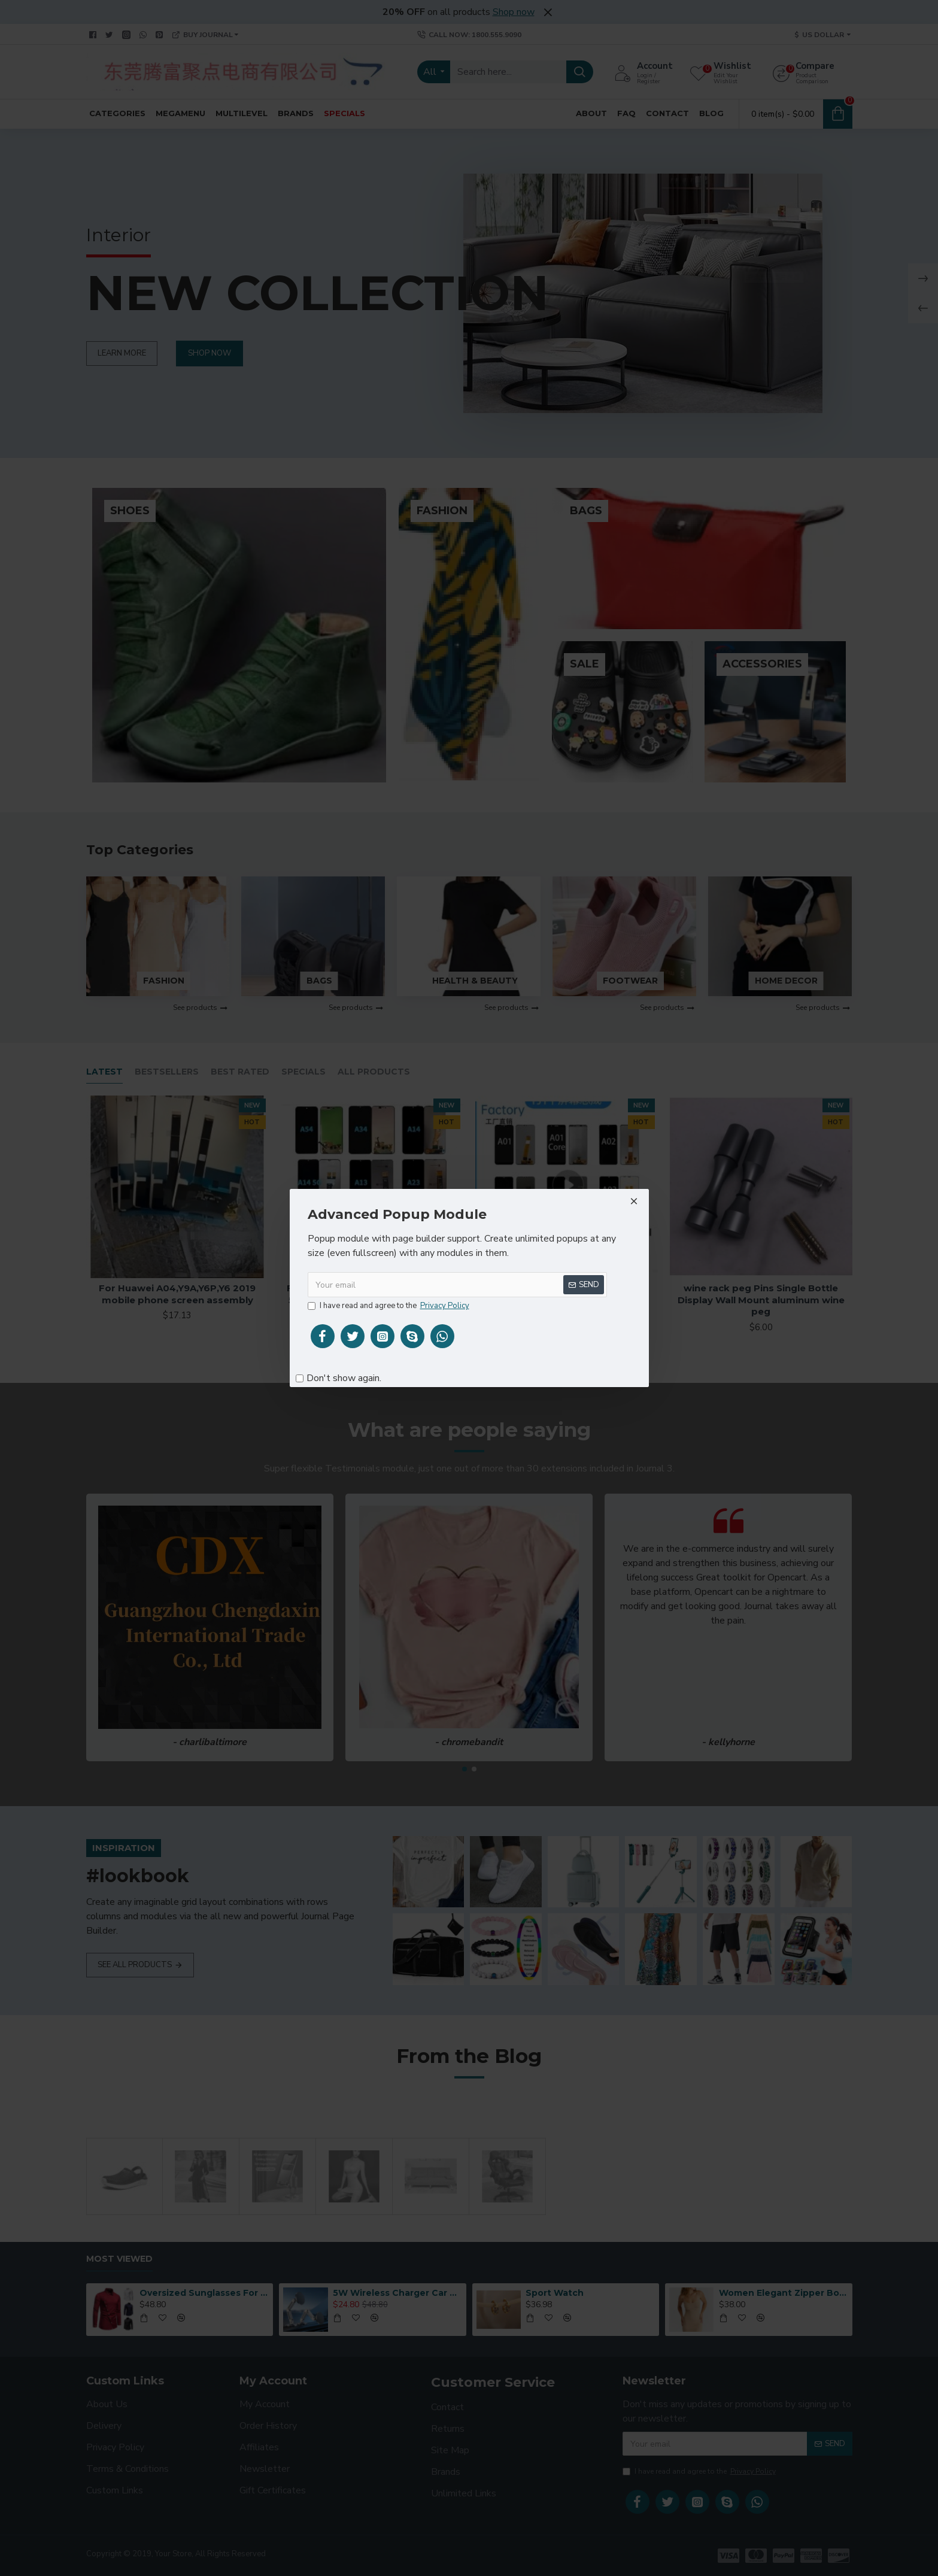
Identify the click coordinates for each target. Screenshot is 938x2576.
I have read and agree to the (389, 1306)
